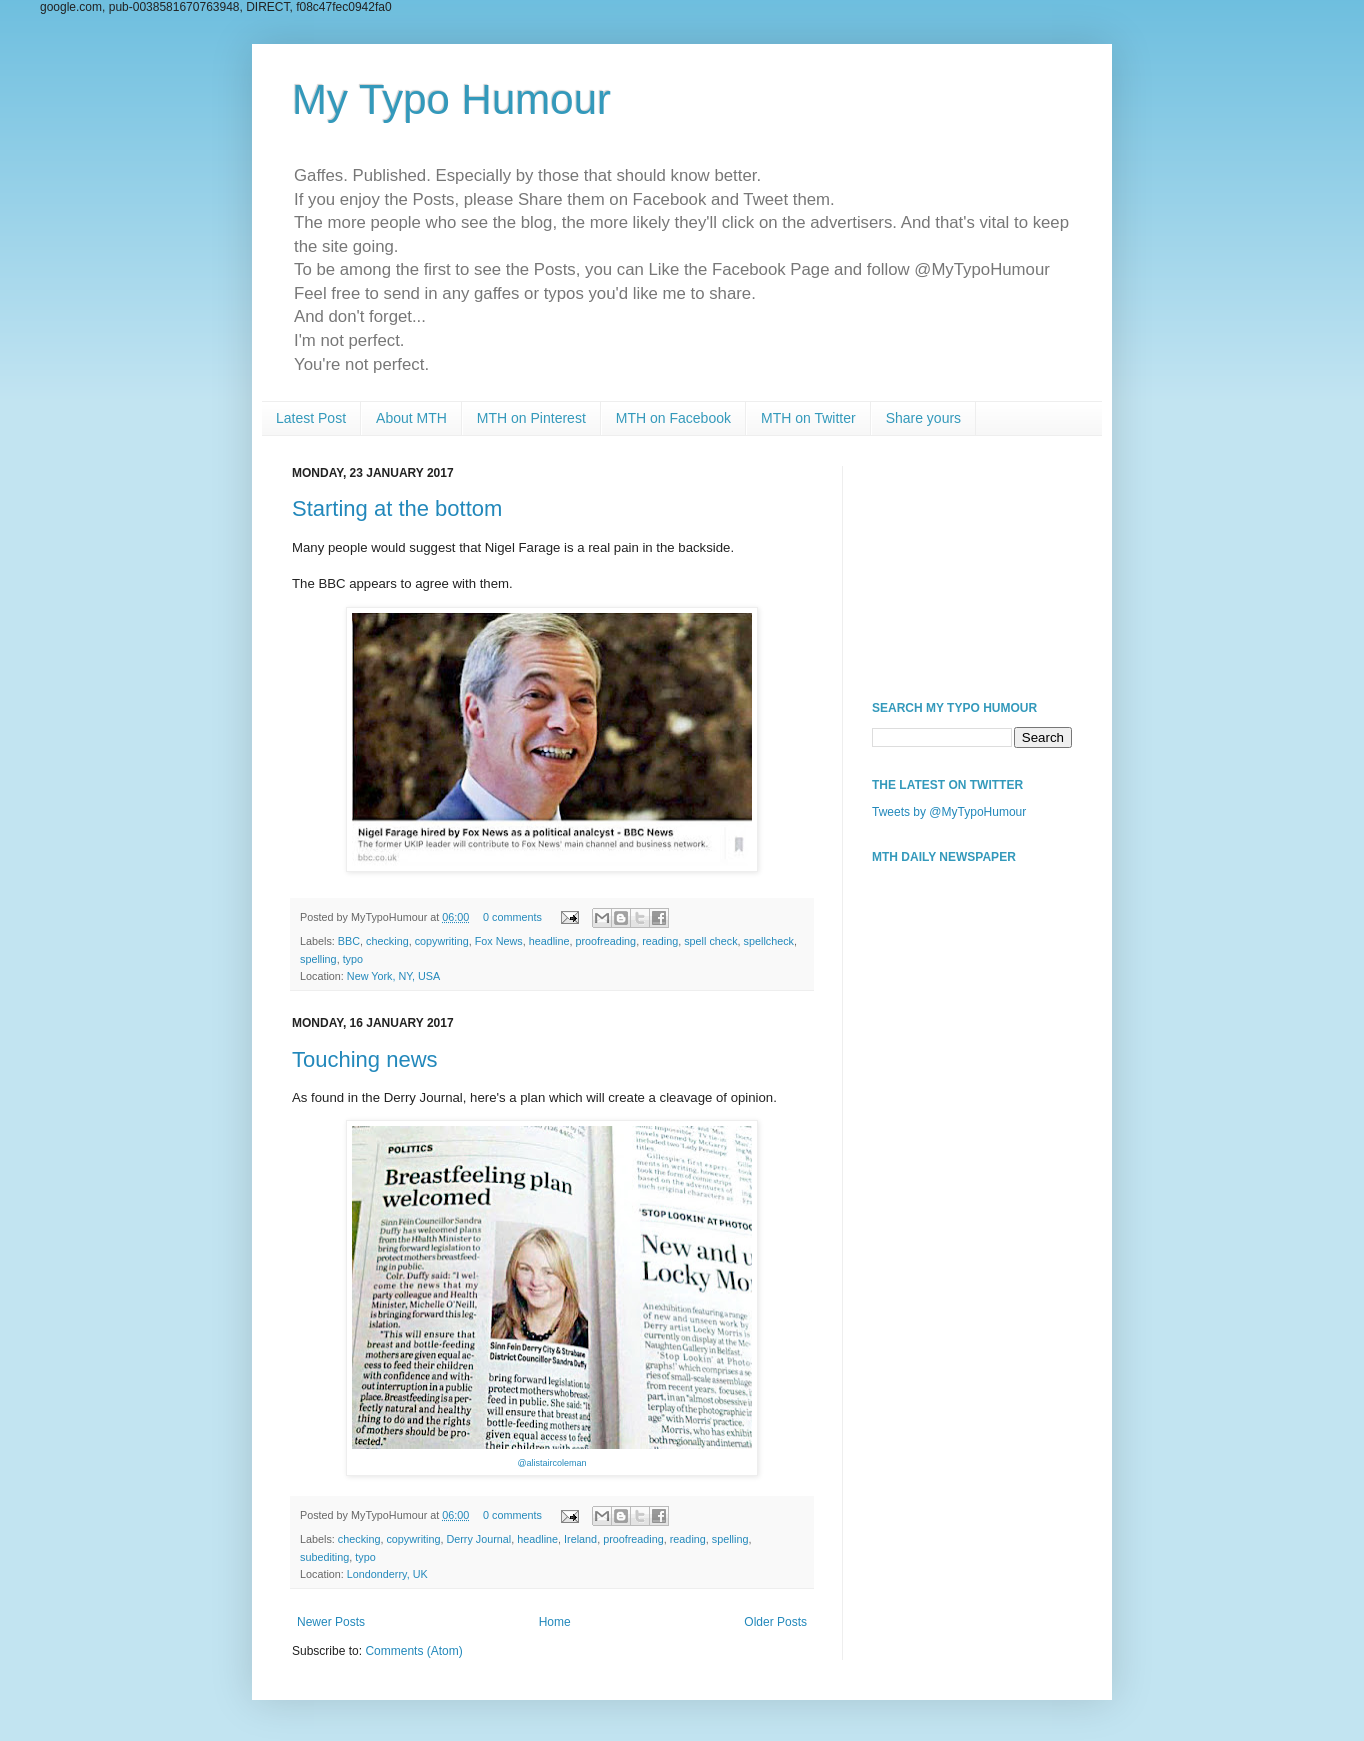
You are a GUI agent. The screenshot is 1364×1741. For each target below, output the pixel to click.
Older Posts (775, 1622)
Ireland (580, 1539)
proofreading (606, 941)
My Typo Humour (451, 99)
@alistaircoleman (551, 1463)
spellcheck (769, 941)
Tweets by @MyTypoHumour (949, 812)
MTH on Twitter (808, 418)
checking (387, 941)
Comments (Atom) (413, 1651)
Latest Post (311, 418)
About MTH (411, 418)
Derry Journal (478, 1539)
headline (549, 941)
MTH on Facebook (673, 418)
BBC (349, 941)
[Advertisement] (972, 566)
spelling (318, 959)
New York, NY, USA (393, 976)
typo (353, 959)
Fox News (499, 941)
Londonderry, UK (387, 1574)
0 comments (512, 917)
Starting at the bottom (397, 508)
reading (660, 941)
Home (555, 1622)
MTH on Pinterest (531, 418)
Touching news (365, 1059)
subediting (324, 1557)
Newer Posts (331, 1622)
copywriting (442, 941)
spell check (710, 941)
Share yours (923, 418)
